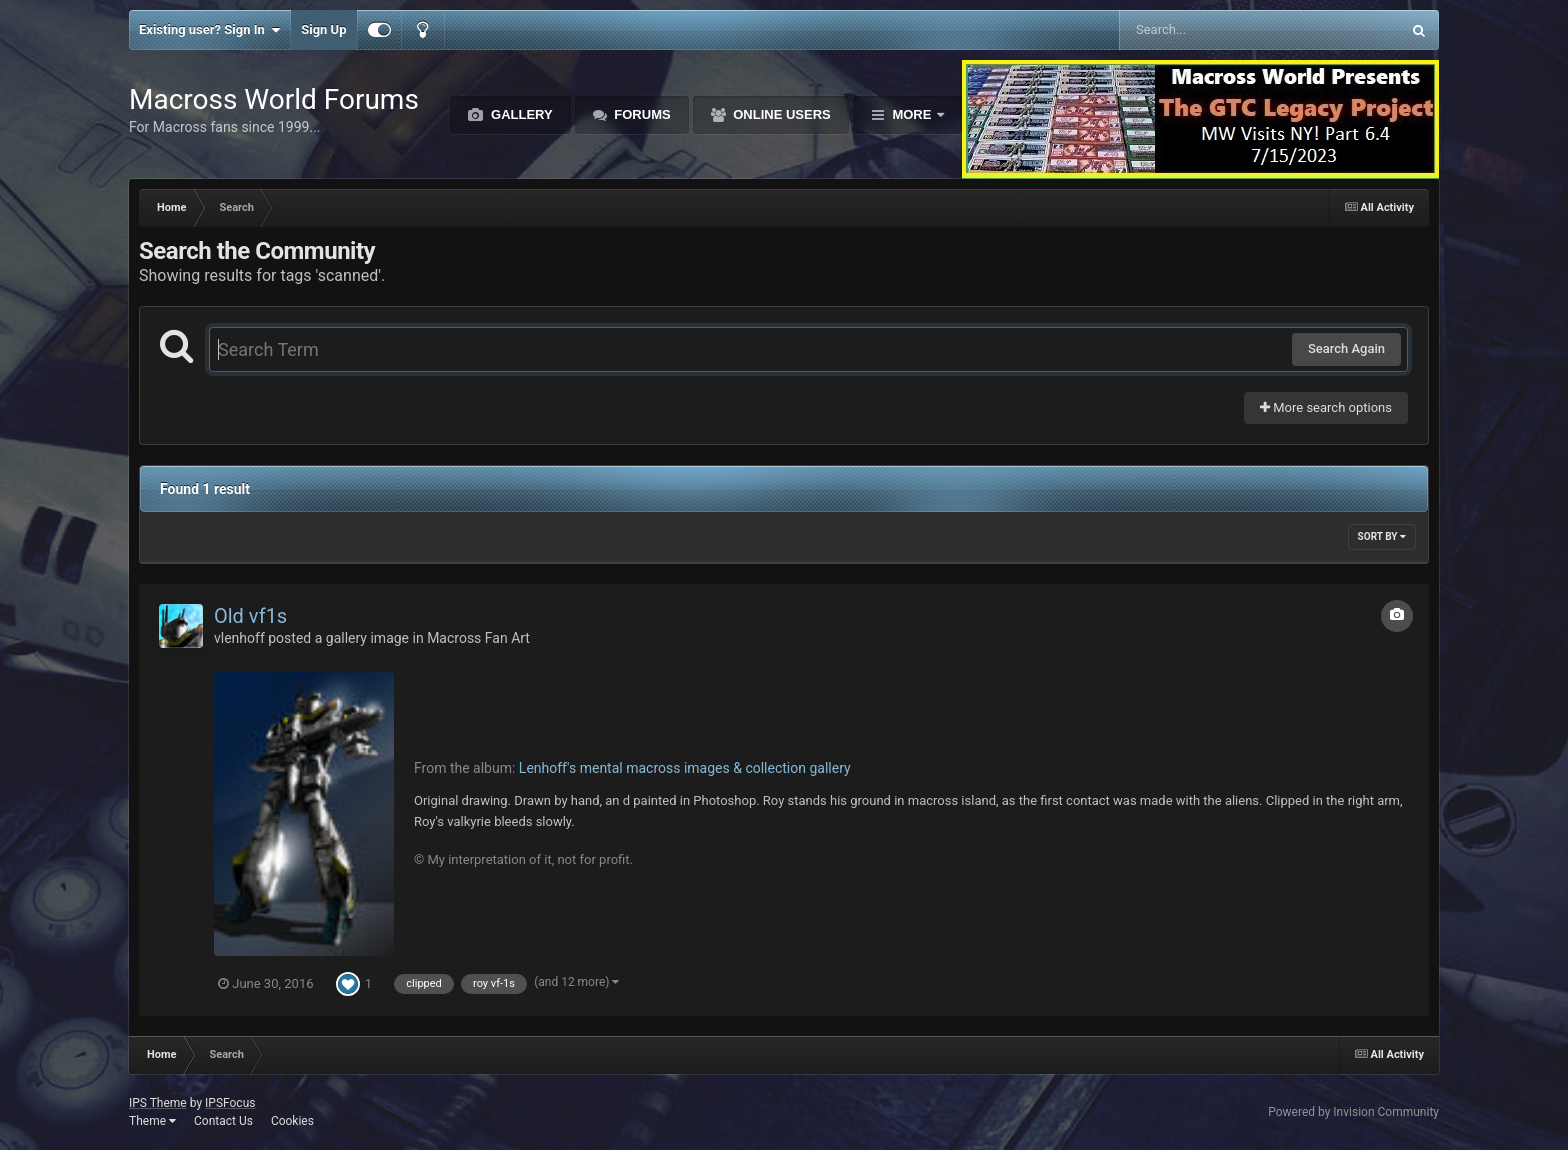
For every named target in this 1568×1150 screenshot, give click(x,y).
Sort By (1382, 536)
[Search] (1209, 30)
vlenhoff (239, 638)
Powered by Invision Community (1353, 1112)
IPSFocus (230, 1103)
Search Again (1346, 348)
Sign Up (323, 29)
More (912, 114)
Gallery (519, 114)
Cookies (292, 1121)
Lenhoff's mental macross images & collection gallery (685, 768)
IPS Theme (158, 1103)
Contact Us (223, 1121)
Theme (152, 1121)
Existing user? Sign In (209, 30)
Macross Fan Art (478, 638)
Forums (641, 114)
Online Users (780, 114)
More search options (1326, 407)
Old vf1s (250, 616)
